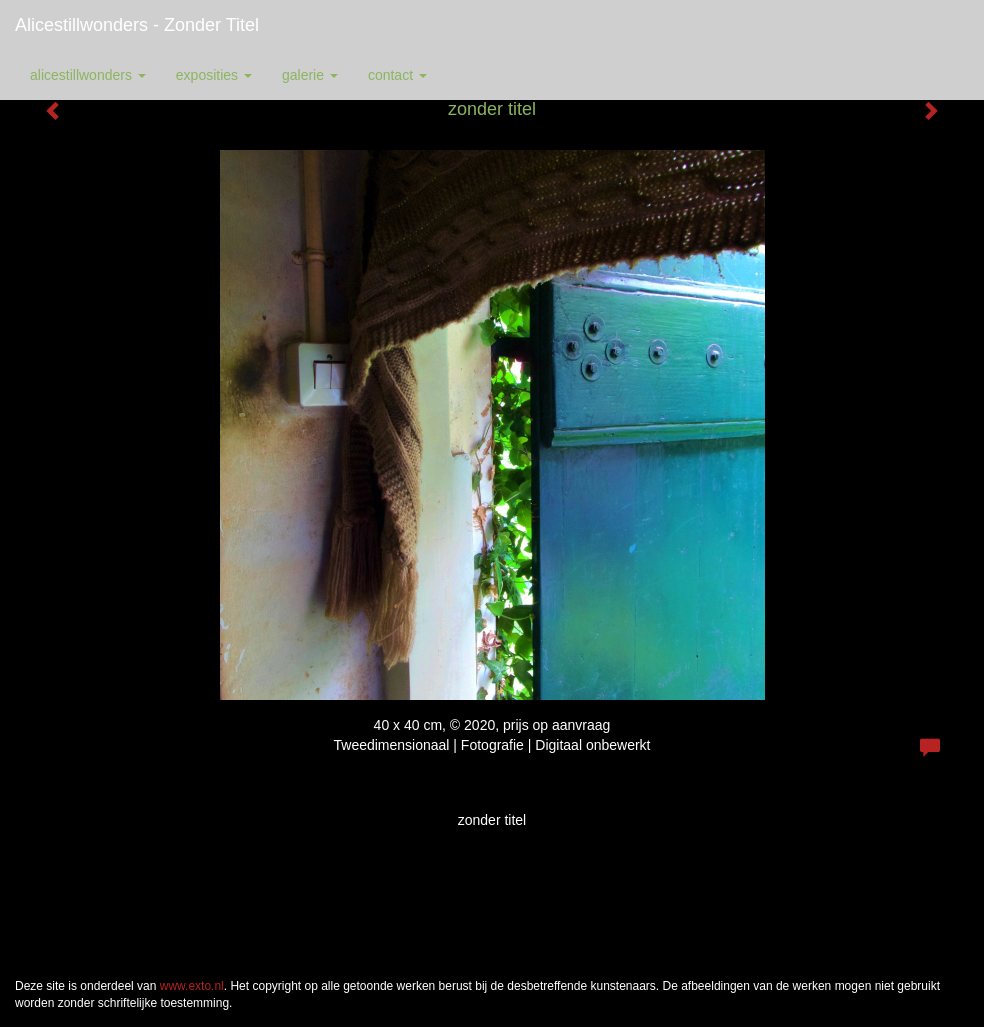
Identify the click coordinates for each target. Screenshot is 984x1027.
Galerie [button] (310, 75)
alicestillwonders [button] (88, 75)
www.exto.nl (192, 986)
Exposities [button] (214, 75)
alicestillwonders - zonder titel (137, 25)
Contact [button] (397, 75)
